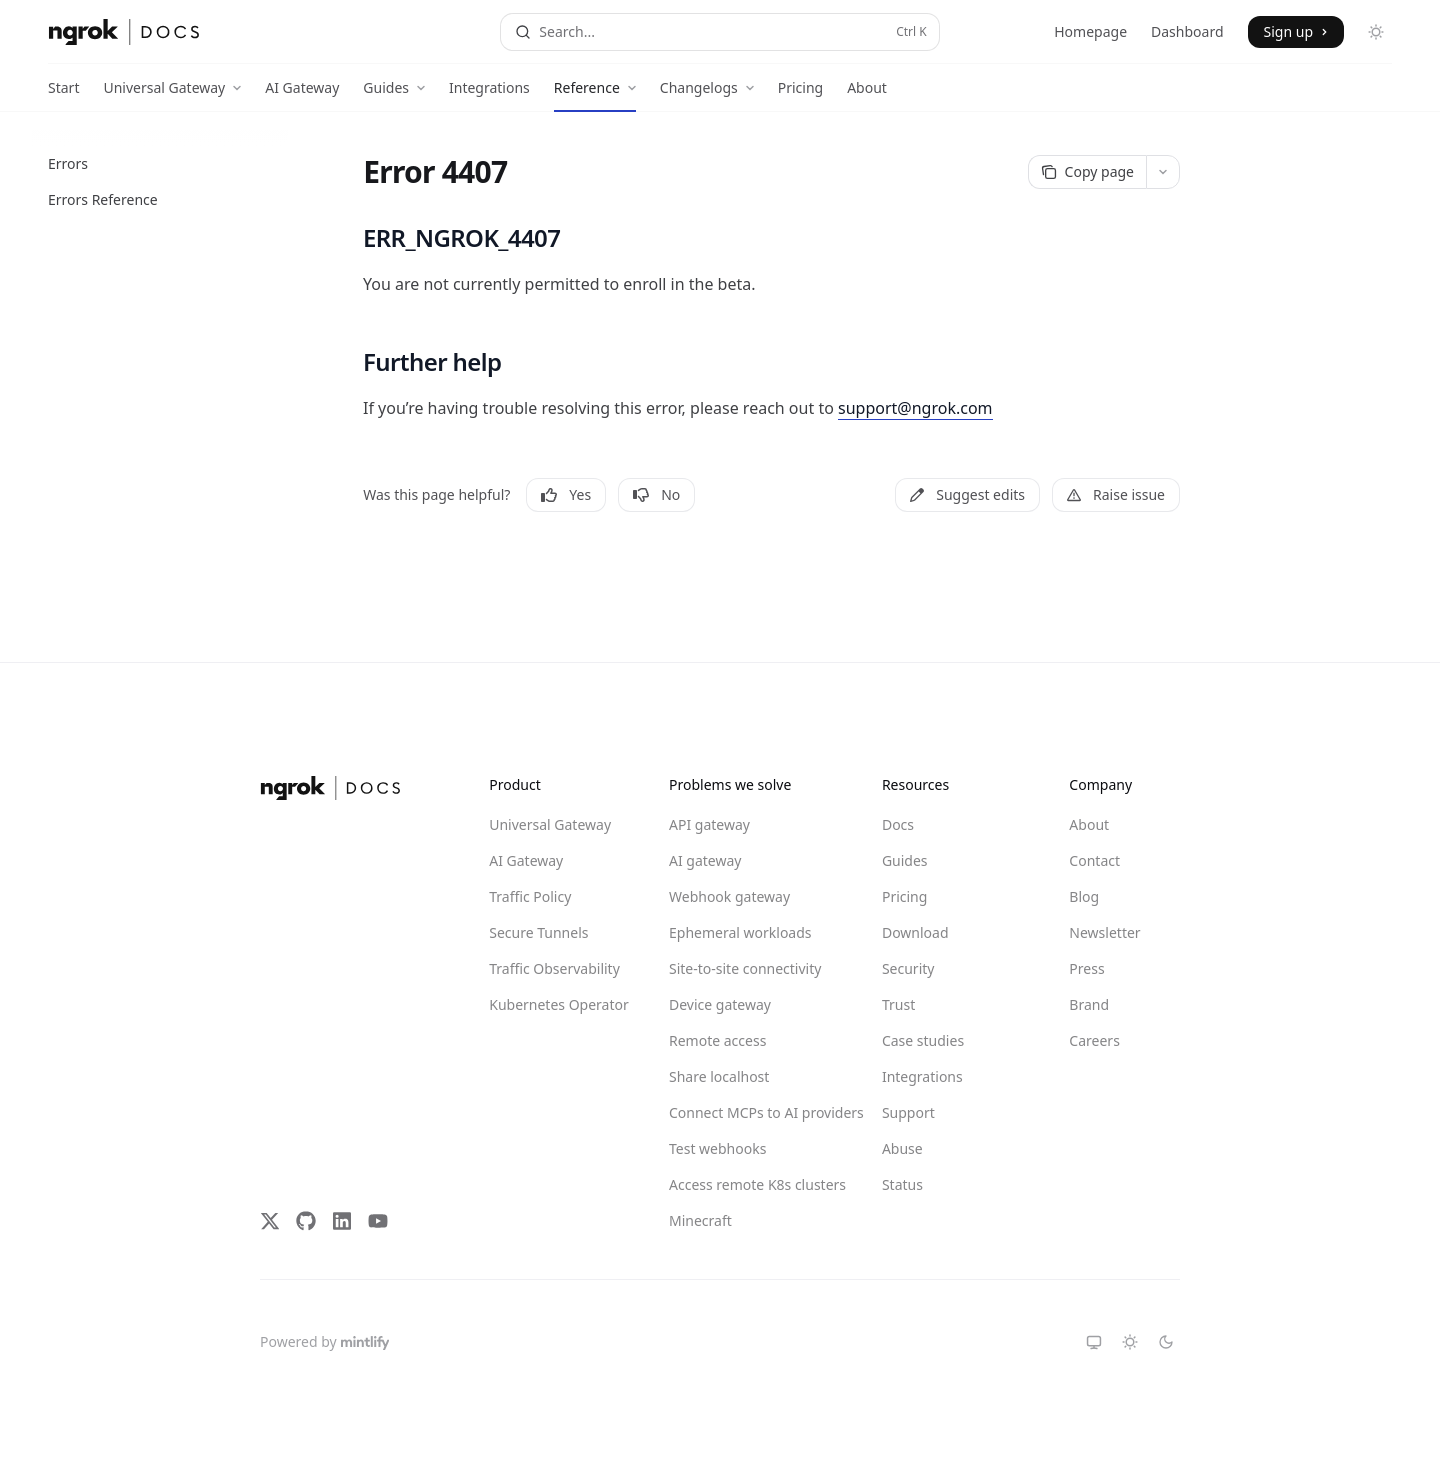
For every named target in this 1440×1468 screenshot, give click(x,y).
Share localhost (719, 1076)
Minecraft (700, 1220)
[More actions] (1163, 172)
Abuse (902, 1148)
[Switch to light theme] (1130, 1342)
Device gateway (720, 1004)
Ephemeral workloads (740, 932)
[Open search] (719, 32)
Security (908, 968)
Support (908, 1112)
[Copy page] (1087, 172)
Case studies (923, 1040)
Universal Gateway (550, 824)
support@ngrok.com (915, 408)
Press (1086, 968)
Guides (905, 860)
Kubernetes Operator (559, 1004)
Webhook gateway (729, 896)
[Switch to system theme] (1094, 1342)
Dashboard (1187, 31)
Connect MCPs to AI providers (741, 1112)
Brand (1089, 1004)
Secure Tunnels (538, 932)
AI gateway (705, 860)
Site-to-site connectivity (741, 968)
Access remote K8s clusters (741, 1184)
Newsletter (1104, 932)
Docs (898, 824)
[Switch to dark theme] (1166, 1342)
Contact (1094, 860)
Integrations (489, 95)
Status (902, 1184)
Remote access (717, 1040)
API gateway (709, 824)
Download (915, 932)
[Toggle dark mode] (1376, 32)
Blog (1084, 896)
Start (63, 95)
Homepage (1090, 31)
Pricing (800, 95)
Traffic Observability (554, 968)
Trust (898, 1004)
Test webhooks (717, 1148)
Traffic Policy (530, 896)
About (867, 95)
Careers (1094, 1040)
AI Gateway (302, 95)
